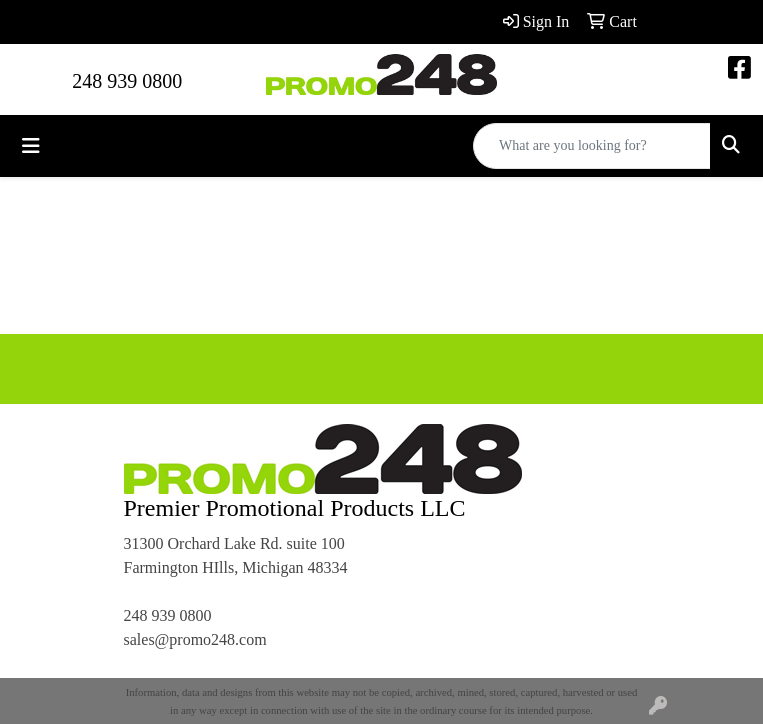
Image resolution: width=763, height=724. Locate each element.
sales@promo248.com (195, 639)
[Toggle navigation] (31, 146)
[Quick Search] (592, 146)
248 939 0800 (127, 81)
